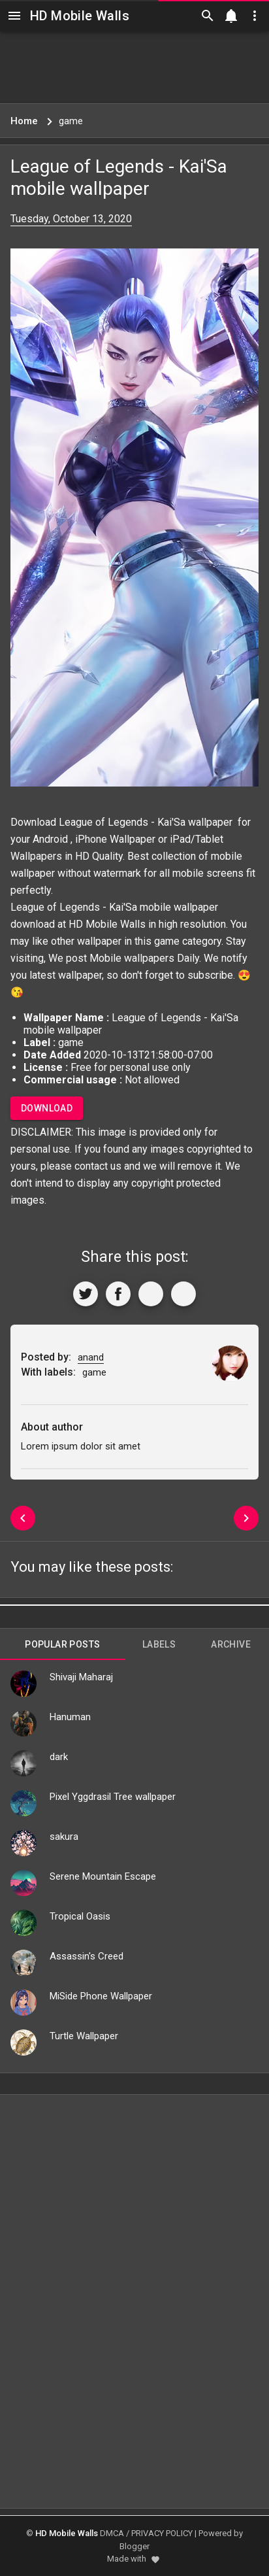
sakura (64, 1836)
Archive (231, 1644)
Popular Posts (62, 1644)
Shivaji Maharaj (81, 1677)
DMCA (112, 2533)
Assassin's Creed (86, 1956)
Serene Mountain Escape (103, 1876)
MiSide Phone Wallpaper (101, 1996)
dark (59, 1757)
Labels (159, 1644)
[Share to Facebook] (118, 1293)
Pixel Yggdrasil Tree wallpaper (113, 1797)
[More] (183, 1293)
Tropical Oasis (80, 1916)
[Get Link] (150, 1293)
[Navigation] (14, 15)
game (167, 941)
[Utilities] (254, 15)
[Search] (207, 15)
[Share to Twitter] (85, 1293)
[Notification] (231, 15)
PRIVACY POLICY (162, 2533)
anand (91, 1357)
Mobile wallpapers (131, 958)
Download (46, 1108)
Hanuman (70, 1717)
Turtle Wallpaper (84, 2036)
